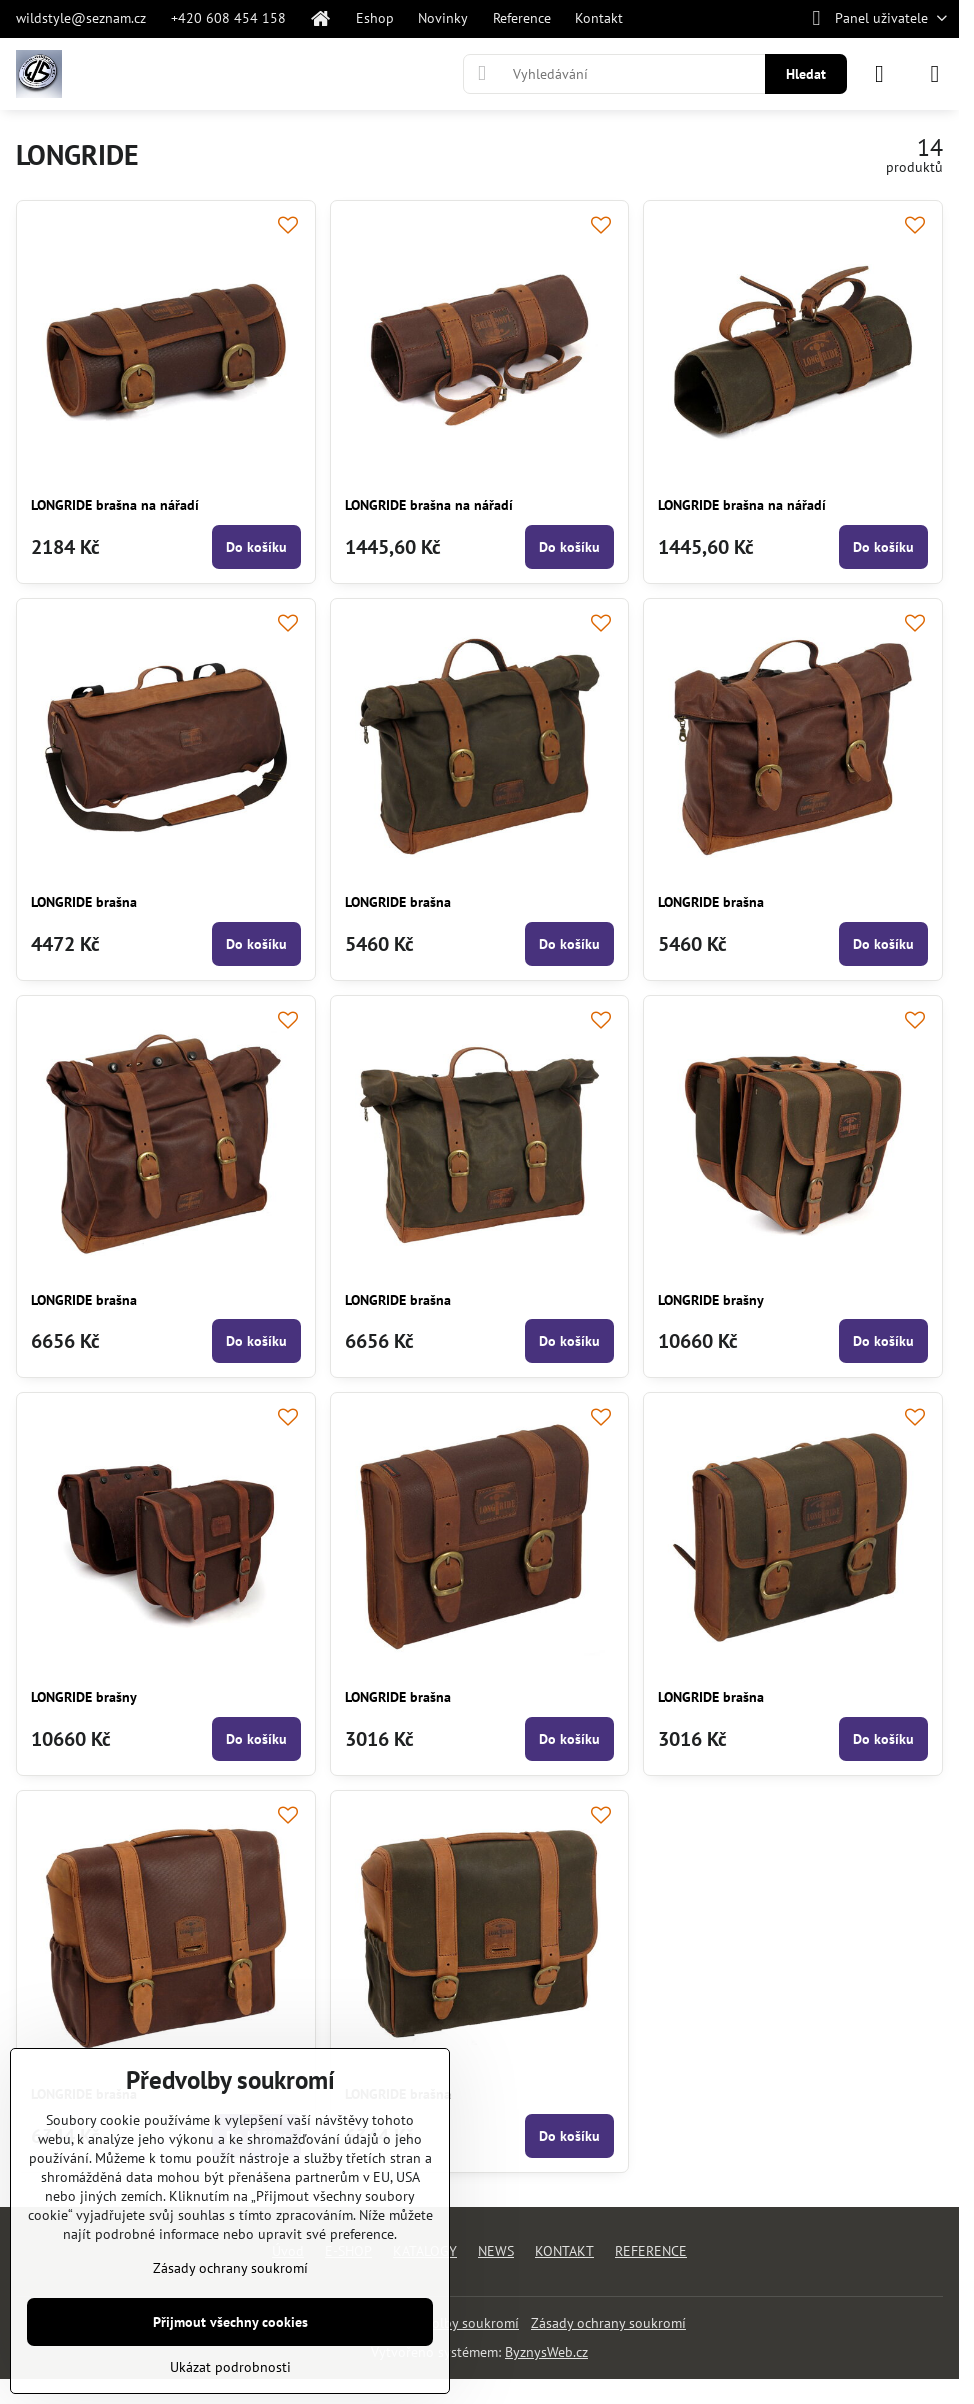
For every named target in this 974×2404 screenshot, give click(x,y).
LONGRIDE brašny (711, 1300)
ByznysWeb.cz (546, 2352)
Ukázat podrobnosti (230, 2367)
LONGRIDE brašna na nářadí (115, 505)
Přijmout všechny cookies (230, 2322)
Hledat (806, 74)
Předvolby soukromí (458, 2323)
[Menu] (935, 74)
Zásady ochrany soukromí (608, 2323)
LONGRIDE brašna (84, 902)
